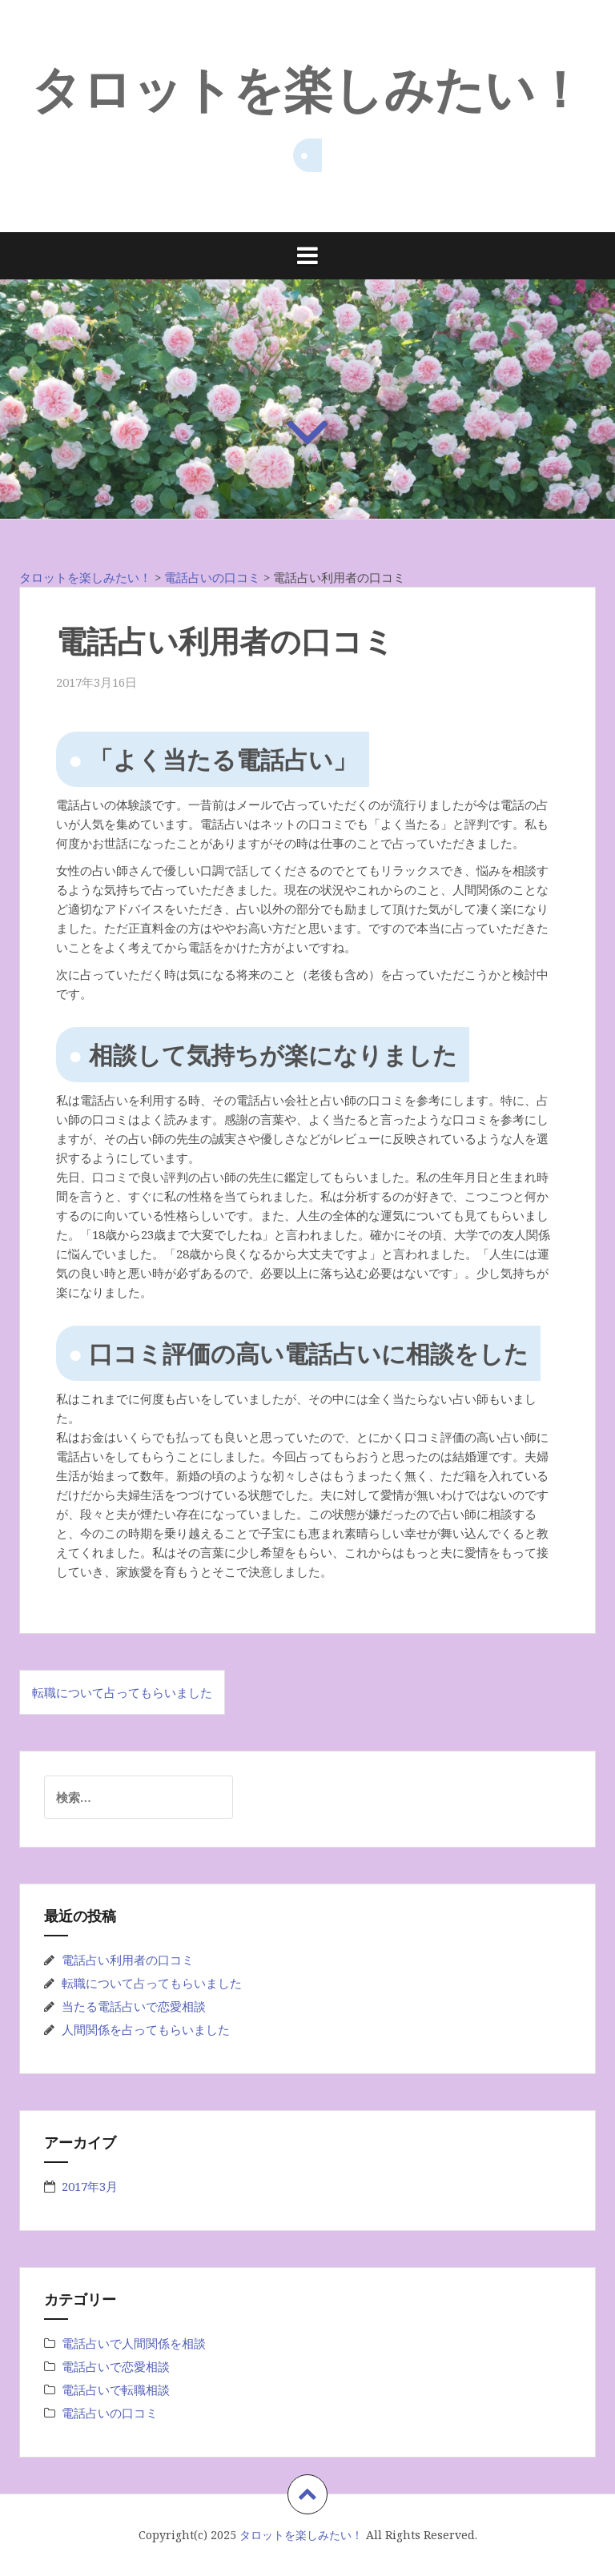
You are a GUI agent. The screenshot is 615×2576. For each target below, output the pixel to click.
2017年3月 (90, 2186)
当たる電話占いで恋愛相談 (134, 2006)
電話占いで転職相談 (116, 2389)
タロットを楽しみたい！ (308, 87)
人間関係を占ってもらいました (146, 2029)
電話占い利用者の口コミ (128, 1960)
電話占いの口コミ (110, 2413)
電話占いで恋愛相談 (116, 2366)
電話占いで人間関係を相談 (134, 2343)
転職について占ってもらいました (122, 1692)
